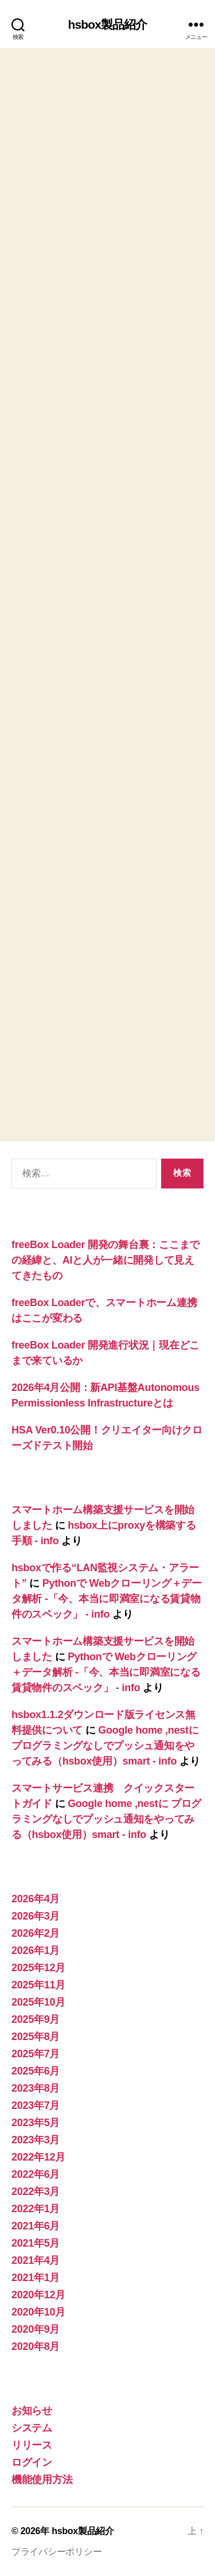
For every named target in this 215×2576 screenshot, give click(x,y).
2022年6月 (35, 2174)
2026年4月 (35, 1899)
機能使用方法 (41, 2479)
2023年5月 (35, 2122)
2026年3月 (35, 1916)
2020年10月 (38, 2312)
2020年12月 (38, 2295)
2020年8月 (35, 2346)
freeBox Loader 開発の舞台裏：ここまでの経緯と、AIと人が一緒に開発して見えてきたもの (105, 1260)
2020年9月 (35, 2329)
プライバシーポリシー (56, 2551)
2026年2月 (35, 1933)
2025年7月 (35, 2054)
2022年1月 (35, 2208)
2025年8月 (35, 2036)
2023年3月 (35, 2140)
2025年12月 (38, 1967)
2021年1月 (35, 2277)
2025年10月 (38, 2002)
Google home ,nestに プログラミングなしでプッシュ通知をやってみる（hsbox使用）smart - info (105, 1745)
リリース (31, 2445)
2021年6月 (35, 2226)
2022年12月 (38, 2157)
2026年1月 (35, 1950)
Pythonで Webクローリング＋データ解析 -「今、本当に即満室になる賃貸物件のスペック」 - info (106, 1599)
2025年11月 (38, 1985)
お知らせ (31, 2410)
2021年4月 (35, 2260)
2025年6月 (35, 2071)
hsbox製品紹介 (107, 24)
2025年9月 (35, 2019)
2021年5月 (35, 2243)
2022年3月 (35, 2191)
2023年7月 (35, 2105)
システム (31, 2428)
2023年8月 (35, 2088)
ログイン (31, 2462)
